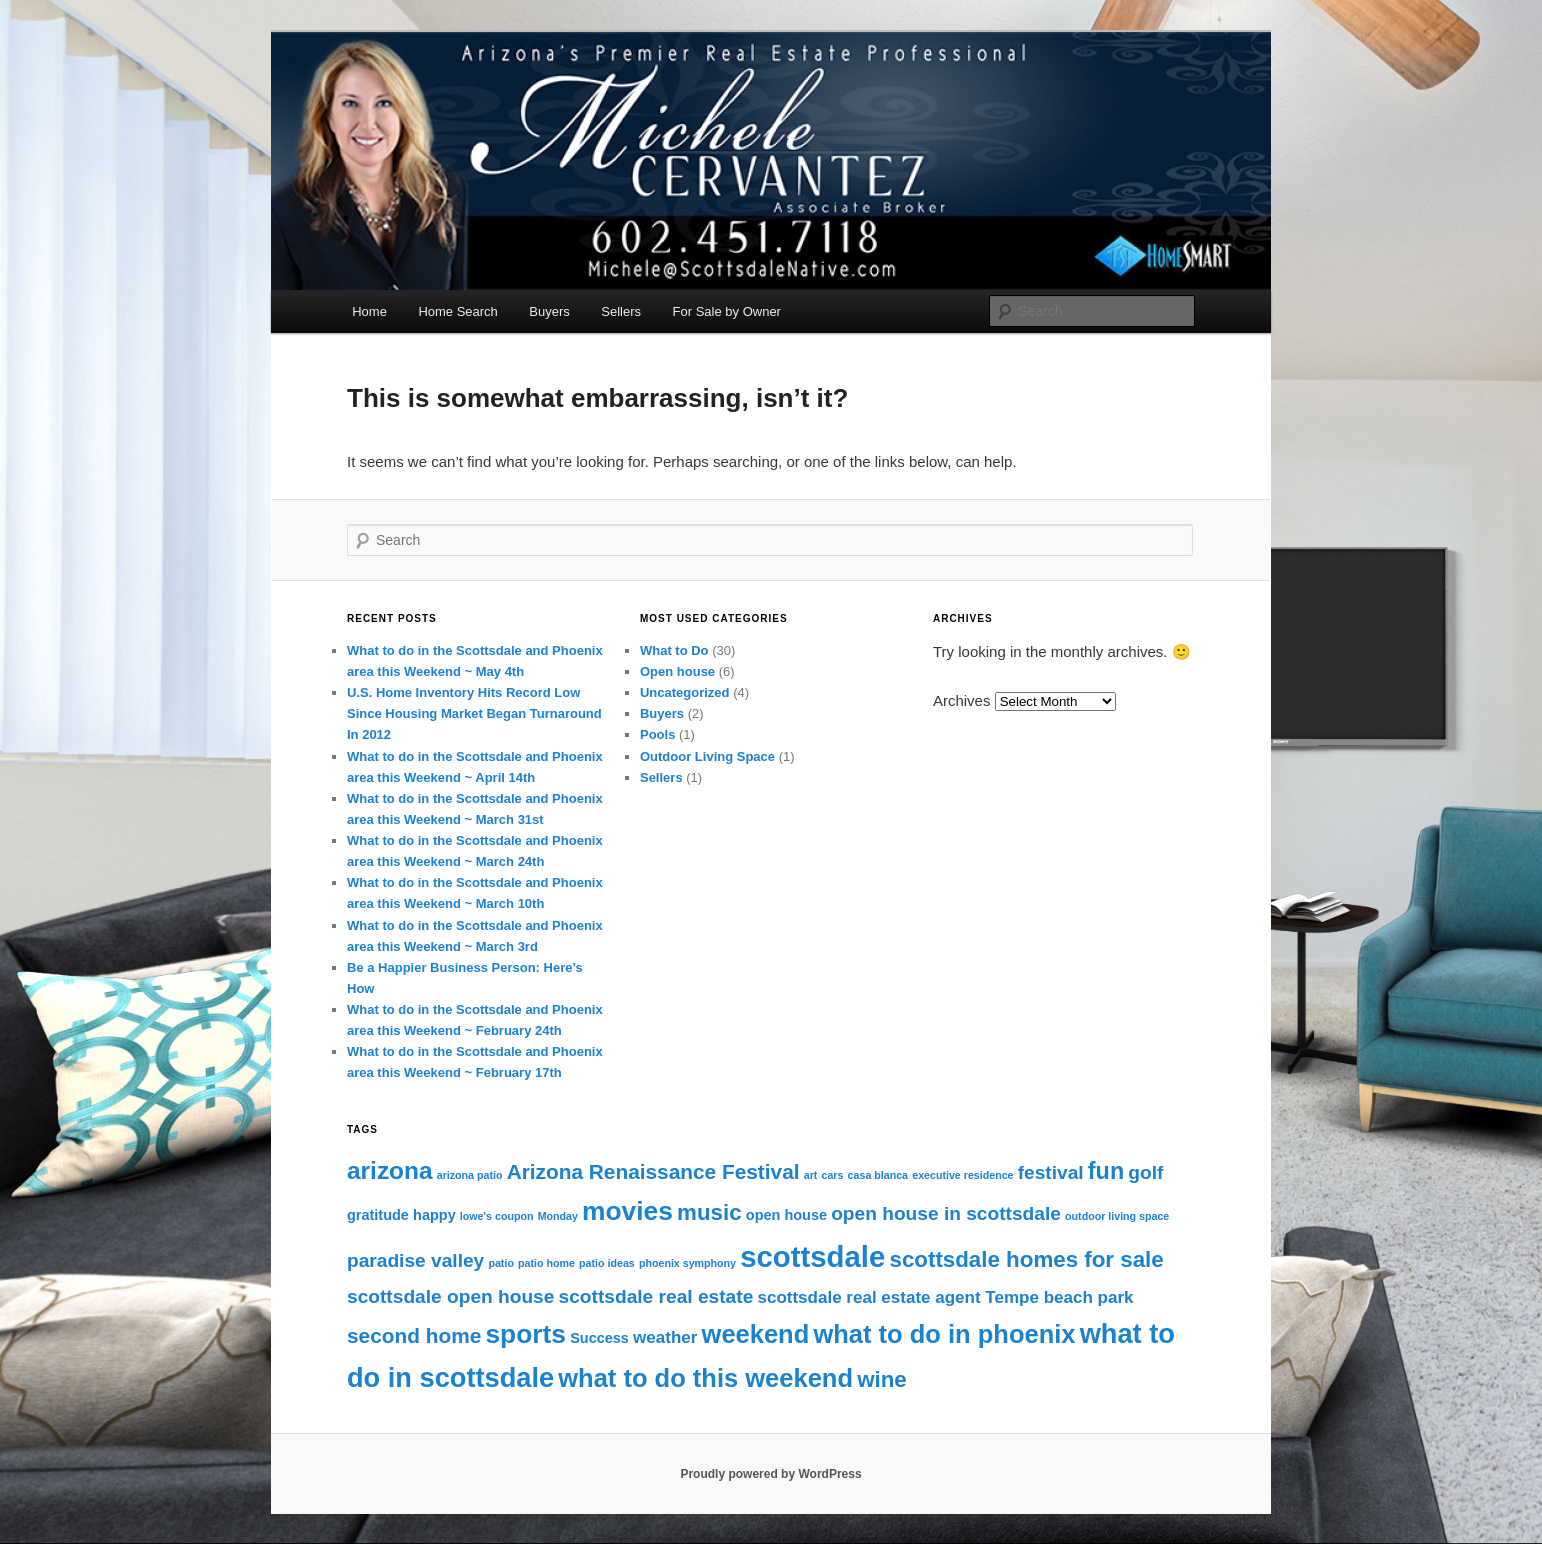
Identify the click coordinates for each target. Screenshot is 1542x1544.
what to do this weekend (705, 1378)
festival (1051, 1172)
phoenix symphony (687, 1263)
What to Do (674, 650)
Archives (962, 700)
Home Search (457, 311)
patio (500, 1263)
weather (665, 1337)
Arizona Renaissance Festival (653, 1171)
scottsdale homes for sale (1026, 1259)
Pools (657, 734)
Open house (677, 671)
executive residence (962, 1175)
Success (599, 1338)
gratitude (378, 1215)
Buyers (549, 311)
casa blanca (878, 1175)
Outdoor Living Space (707, 756)
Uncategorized (685, 692)
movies (627, 1211)
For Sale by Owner (727, 311)
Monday (558, 1216)
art (811, 1175)
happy (434, 1215)
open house (786, 1215)
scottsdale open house (450, 1296)
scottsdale (812, 1256)
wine (882, 1379)
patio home (546, 1263)
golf (1145, 1172)
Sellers (621, 311)
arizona (390, 1170)
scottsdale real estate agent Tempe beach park (945, 1297)
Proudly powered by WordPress (770, 1474)
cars (833, 1175)
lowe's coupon (497, 1216)
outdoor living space (1117, 1216)
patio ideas (607, 1263)
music (709, 1212)
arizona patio (470, 1175)
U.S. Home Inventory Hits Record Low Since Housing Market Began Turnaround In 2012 (474, 713)
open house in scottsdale (946, 1213)
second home (414, 1335)
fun (1106, 1171)
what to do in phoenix (944, 1334)
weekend (756, 1334)
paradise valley (415, 1260)
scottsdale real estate (656, 1296)
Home (369, 311)
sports (525, 1334)
